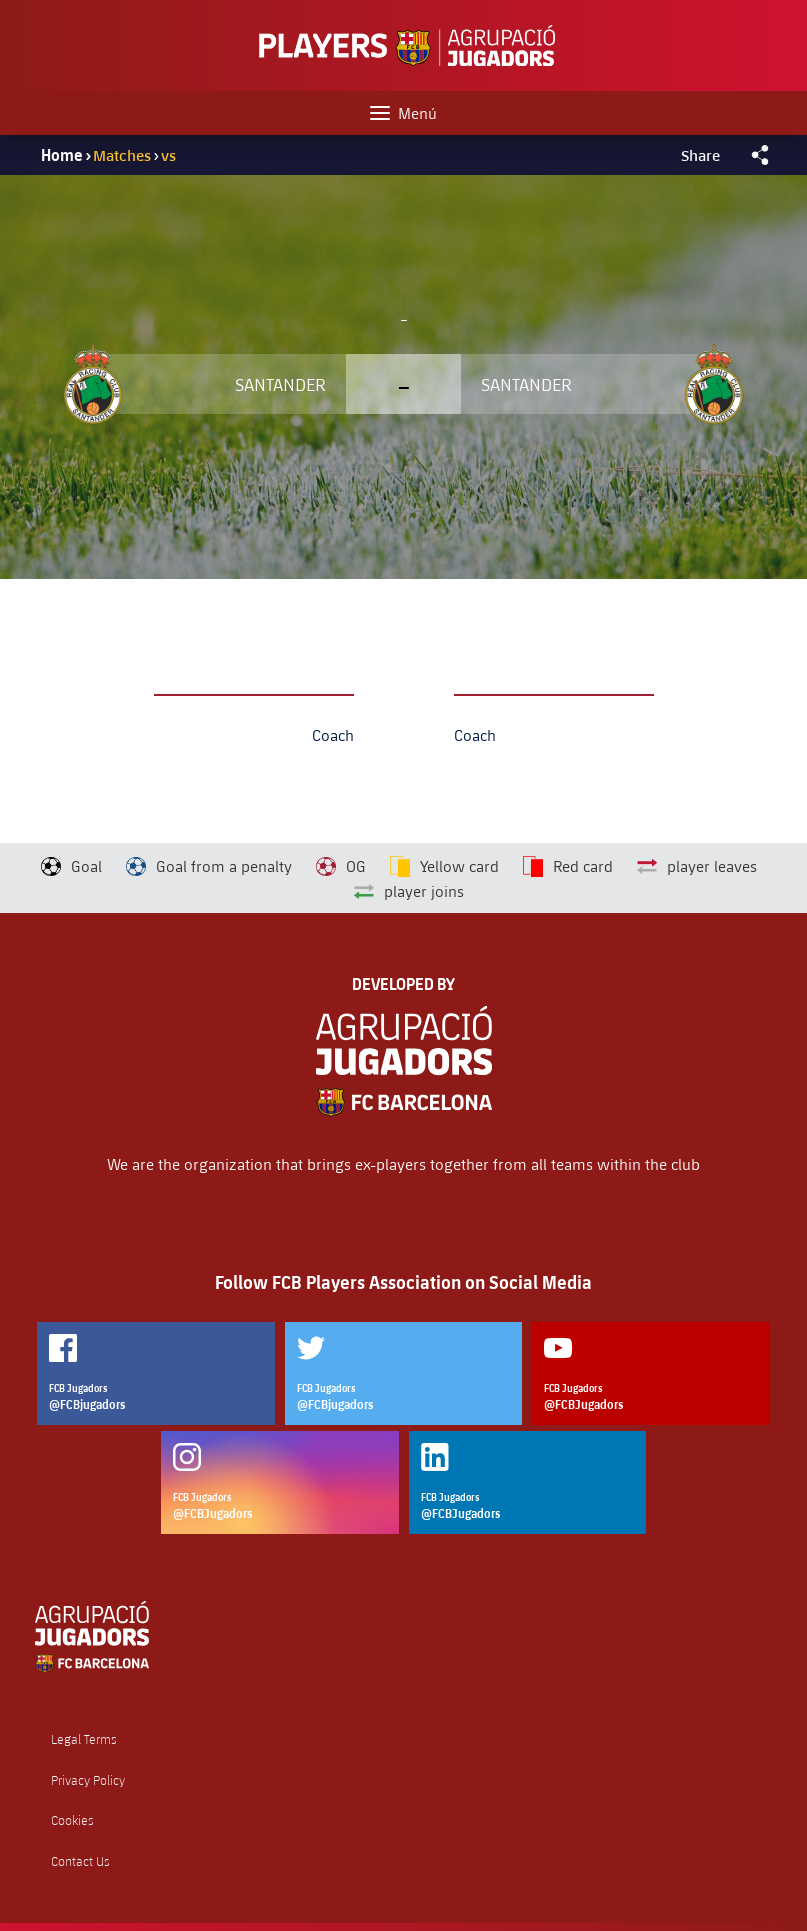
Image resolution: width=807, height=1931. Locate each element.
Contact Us (80, 1861)
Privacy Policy (88, 1780)
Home (62, 155)
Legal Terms (84, 1739)
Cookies (72, 1820)
